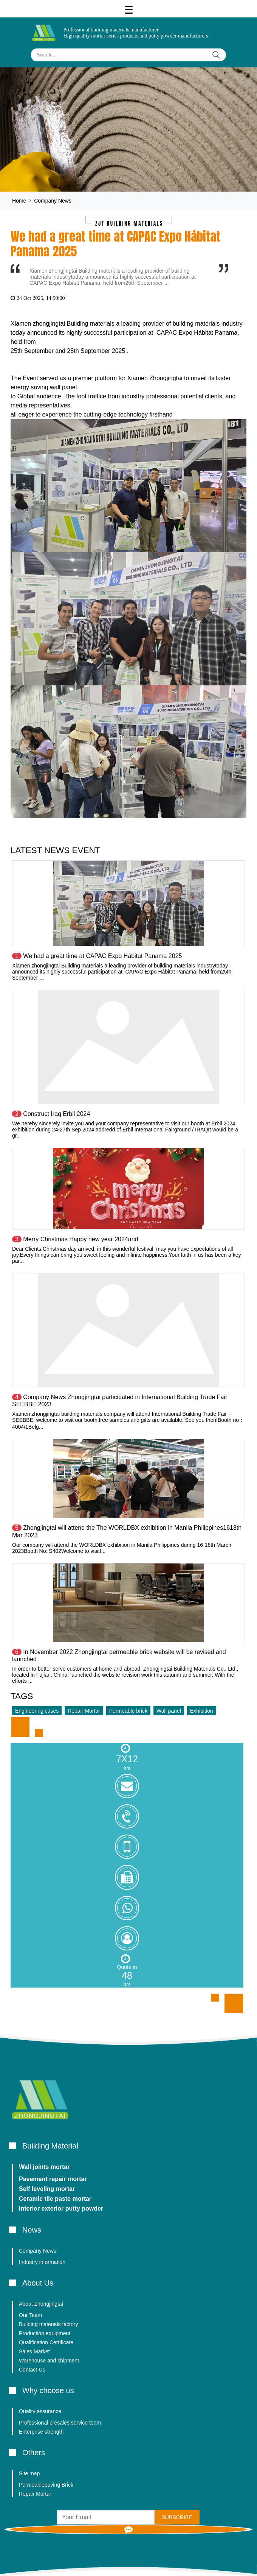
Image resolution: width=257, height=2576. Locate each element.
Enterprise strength (41, 2432)
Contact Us (32, 2370)
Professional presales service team (60, 2423)
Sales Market (34, 2351)
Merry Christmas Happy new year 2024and (80, 1239)
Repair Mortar (84, 1711)
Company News (52, 201)
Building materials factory (48, 2324)
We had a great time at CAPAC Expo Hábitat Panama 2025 (102, 956)
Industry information (42, 2262)
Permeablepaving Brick (46, 2485)
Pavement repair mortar (53, 2179)
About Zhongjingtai (41, 2304)
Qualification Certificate (46, 2342)
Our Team (30, 2315)
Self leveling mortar (47, 2189)
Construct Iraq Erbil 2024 (56, 1114)
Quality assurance (40, 2411)
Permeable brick (128, 1711)
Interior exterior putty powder (61, 2208)
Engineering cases (37, 1711)
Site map (29, 2473)
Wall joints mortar (44, 2167)
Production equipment (44, 2333)
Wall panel (168, 1711)
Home (19, 201)
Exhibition (201, 1711)
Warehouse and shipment (49, 2361)
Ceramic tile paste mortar (55, 2198)
